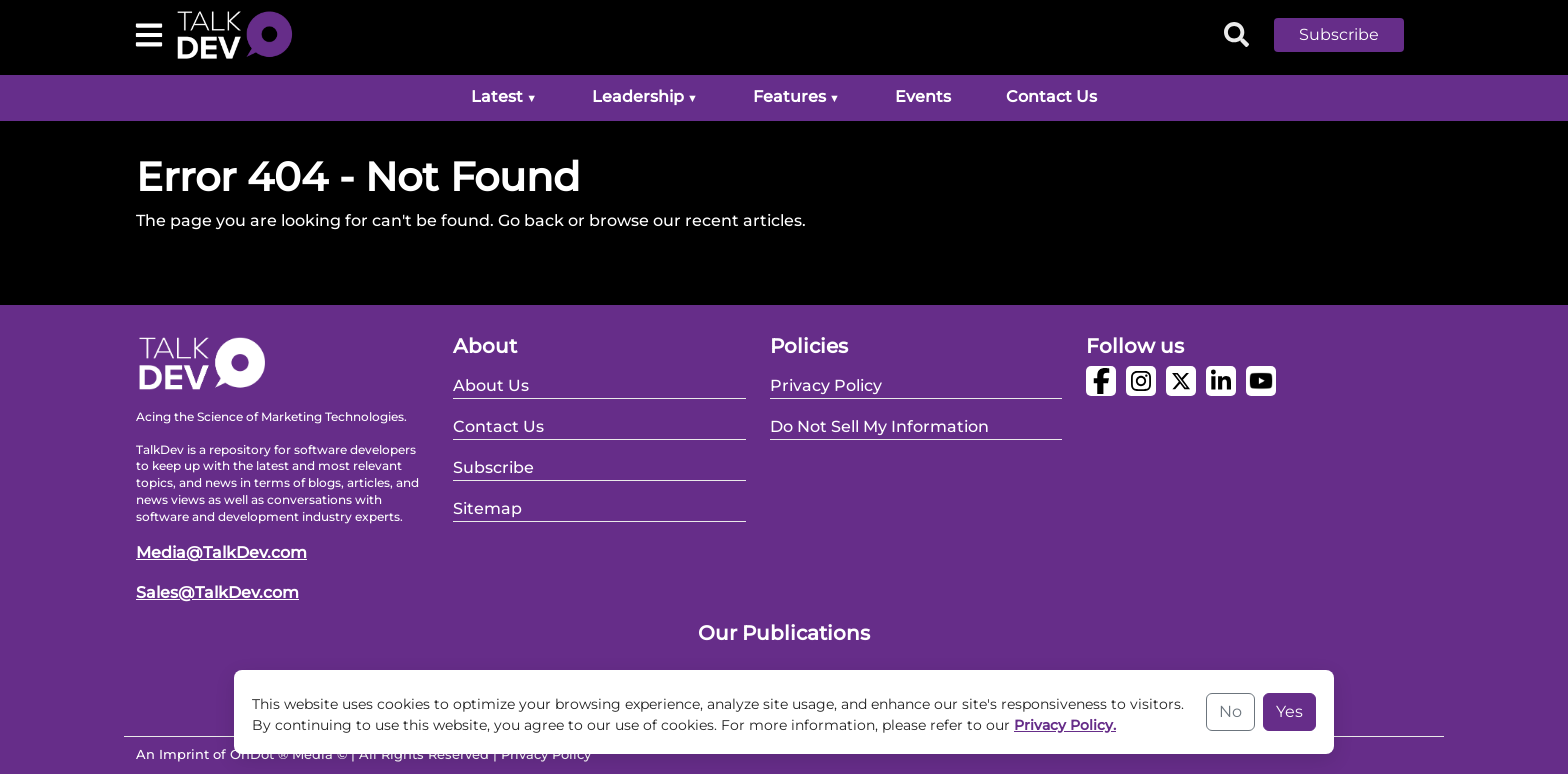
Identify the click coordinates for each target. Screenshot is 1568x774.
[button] (1354, 35)
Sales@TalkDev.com (217, 592)
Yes (1289, 711)
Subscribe (1339, 34)
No (1230, 711)
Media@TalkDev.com (221, 552)
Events (923, 96)
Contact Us (1051, 96)
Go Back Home (196, 268)
